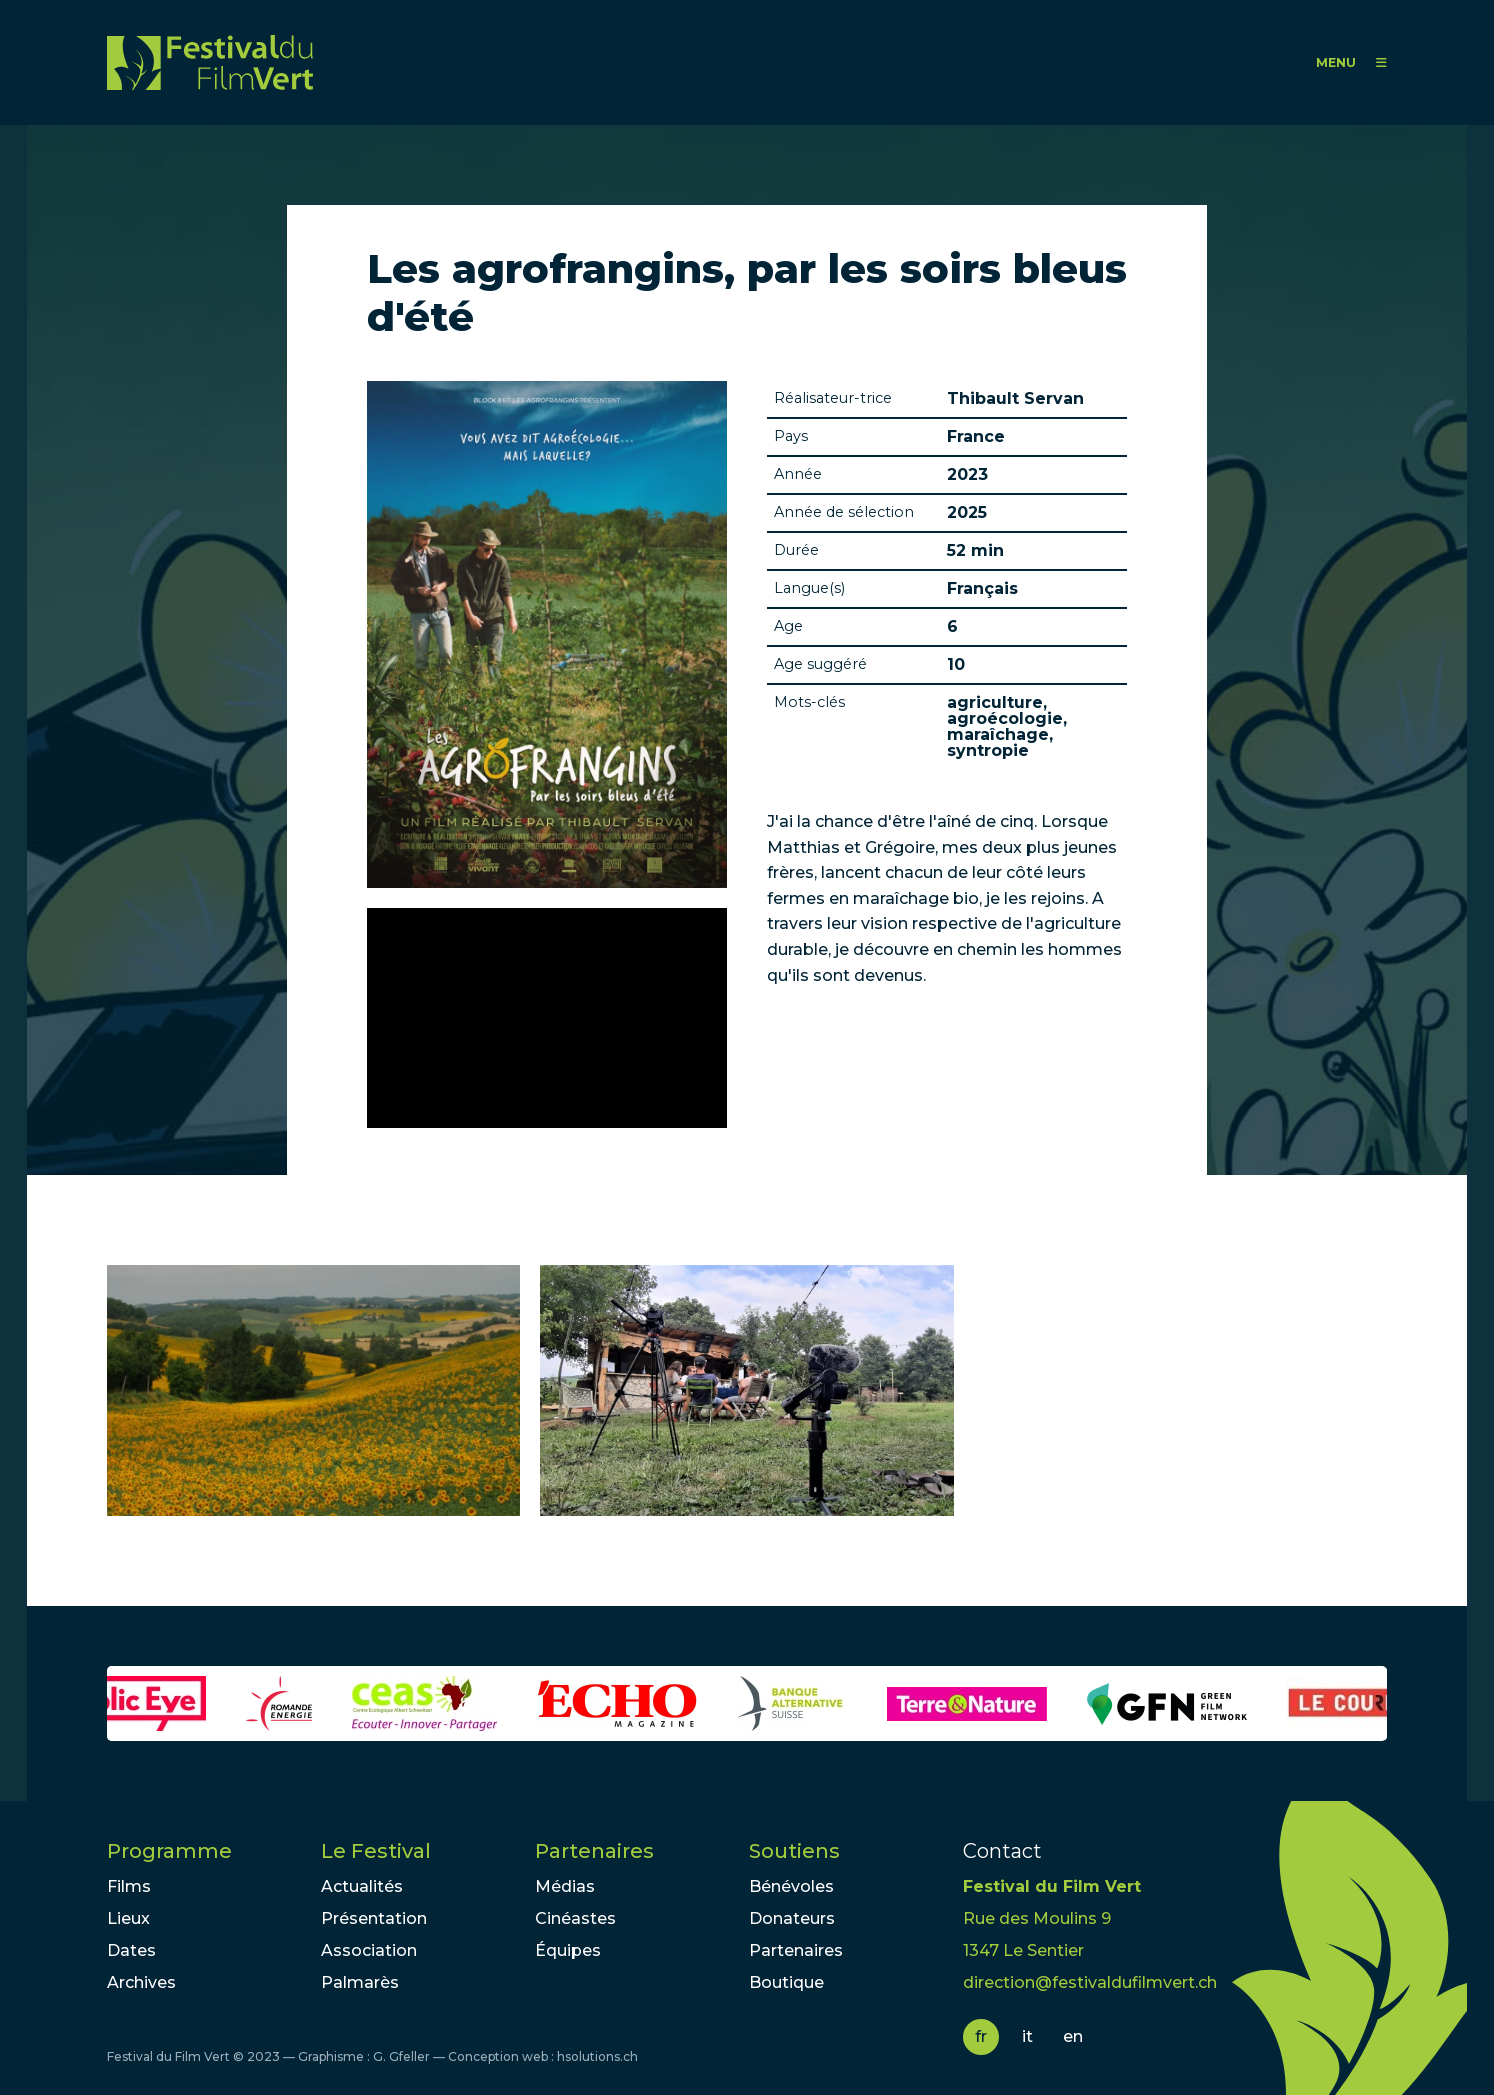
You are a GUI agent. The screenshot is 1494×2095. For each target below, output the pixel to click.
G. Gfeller (401, 2056)
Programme (169, 1851)
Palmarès (360, 1982)
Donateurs (792, 1918)
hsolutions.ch (597, 2056)
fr (981, 2036)
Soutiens (794, 1851)
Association (369, 1950)
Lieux (128, 1918)
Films (129, 1886)
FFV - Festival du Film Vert (210, 62)
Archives (141, 1982)
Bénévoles (791, 1886)
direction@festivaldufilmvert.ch (1090, 1982)
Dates (131, 1950)
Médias (565, 1886)
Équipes (568, 1950)
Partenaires (594, 1851)
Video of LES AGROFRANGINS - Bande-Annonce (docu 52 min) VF (547, 1018)
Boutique (786, 1982)
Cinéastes (575, 1918)
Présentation (374, 1918)
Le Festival (376, 1851)
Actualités (362, 1886)
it (1027, 2036)
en (1073, 2036)
